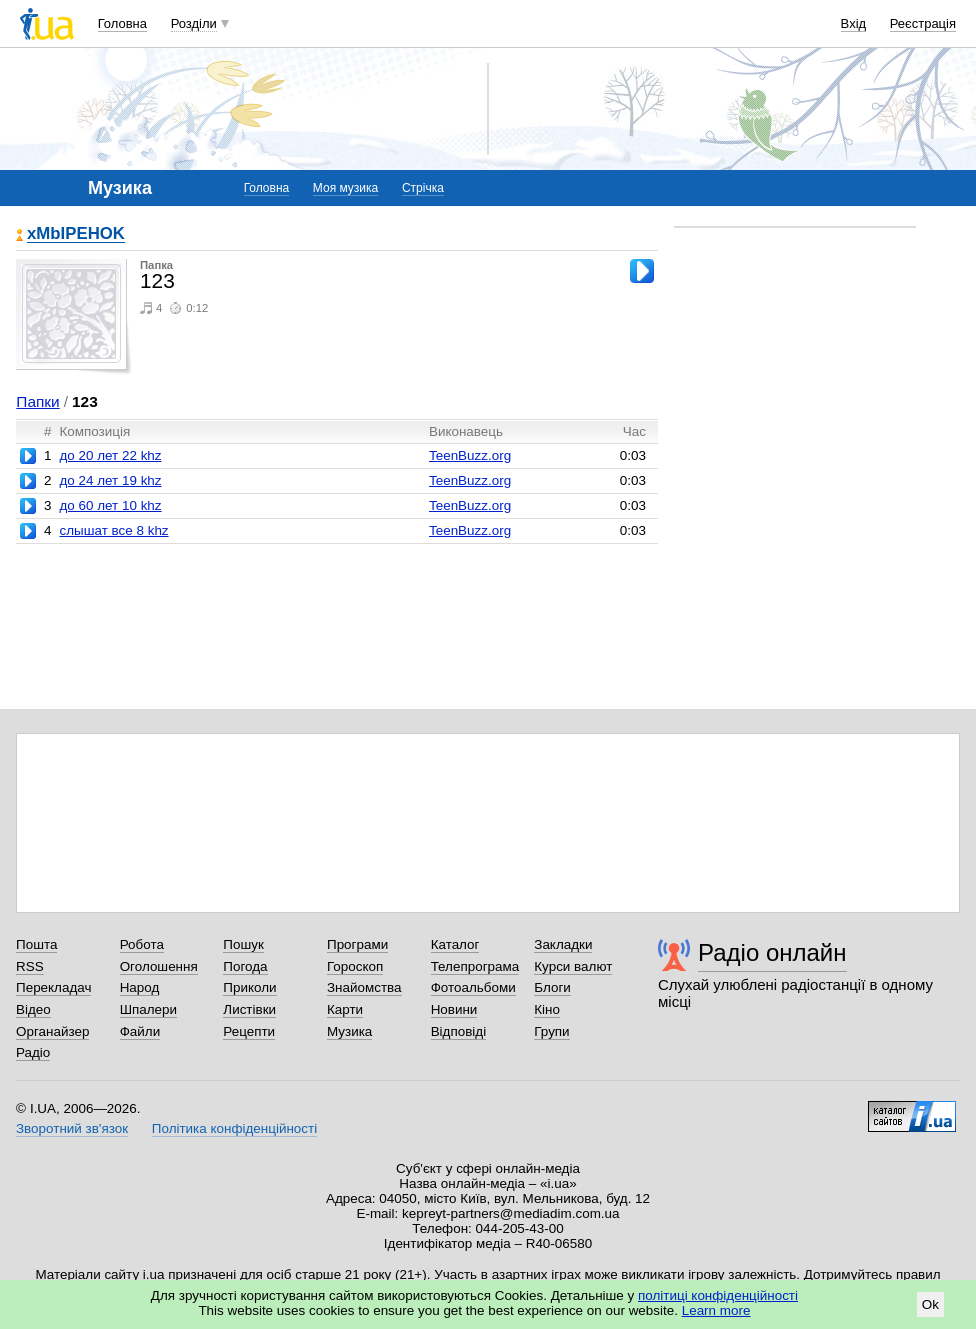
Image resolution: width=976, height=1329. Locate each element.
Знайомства (364, 987)
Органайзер (52, 1031)
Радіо (33, 1052)
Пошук (243, 944)
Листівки (249, 1009)
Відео (33, 1009)
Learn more (716, 1310)
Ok (930, 1304)
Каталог (455, 944)
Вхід (854, 23)
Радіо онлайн (772, 952)
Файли (140, 1031)
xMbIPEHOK (76, 234)
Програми (357, 944)
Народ (140, 987)
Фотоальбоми (473, 987)
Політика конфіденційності (234, 1128)
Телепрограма (475, 966)
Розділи (194, 23)
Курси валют (573, 966)
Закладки (563, 944)
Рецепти (249, 1031)
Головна (122, 23)
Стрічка (423, 188)
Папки (37, 401)
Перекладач (53, 987)
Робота (142, 944)
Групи (551, 1031)
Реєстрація (923, 23)
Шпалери (148, 1009)
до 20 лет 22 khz (110, 455)
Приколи (249, 987)
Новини (454, 1009)
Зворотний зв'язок (72, 1128)
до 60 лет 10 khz (110, 505)
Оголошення (159, 966)
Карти (345, 1009)
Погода (245, 966)
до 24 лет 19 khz (110, 480)
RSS (30, 966)
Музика (349, 1031)
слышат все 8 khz (113, 530)
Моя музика (345, 188)
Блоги (552, 987)
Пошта (36, 944)
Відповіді (459, 1031)
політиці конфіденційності (718, 1295)
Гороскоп (355, 966)
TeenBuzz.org (470, 455)
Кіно (547, 1009)
